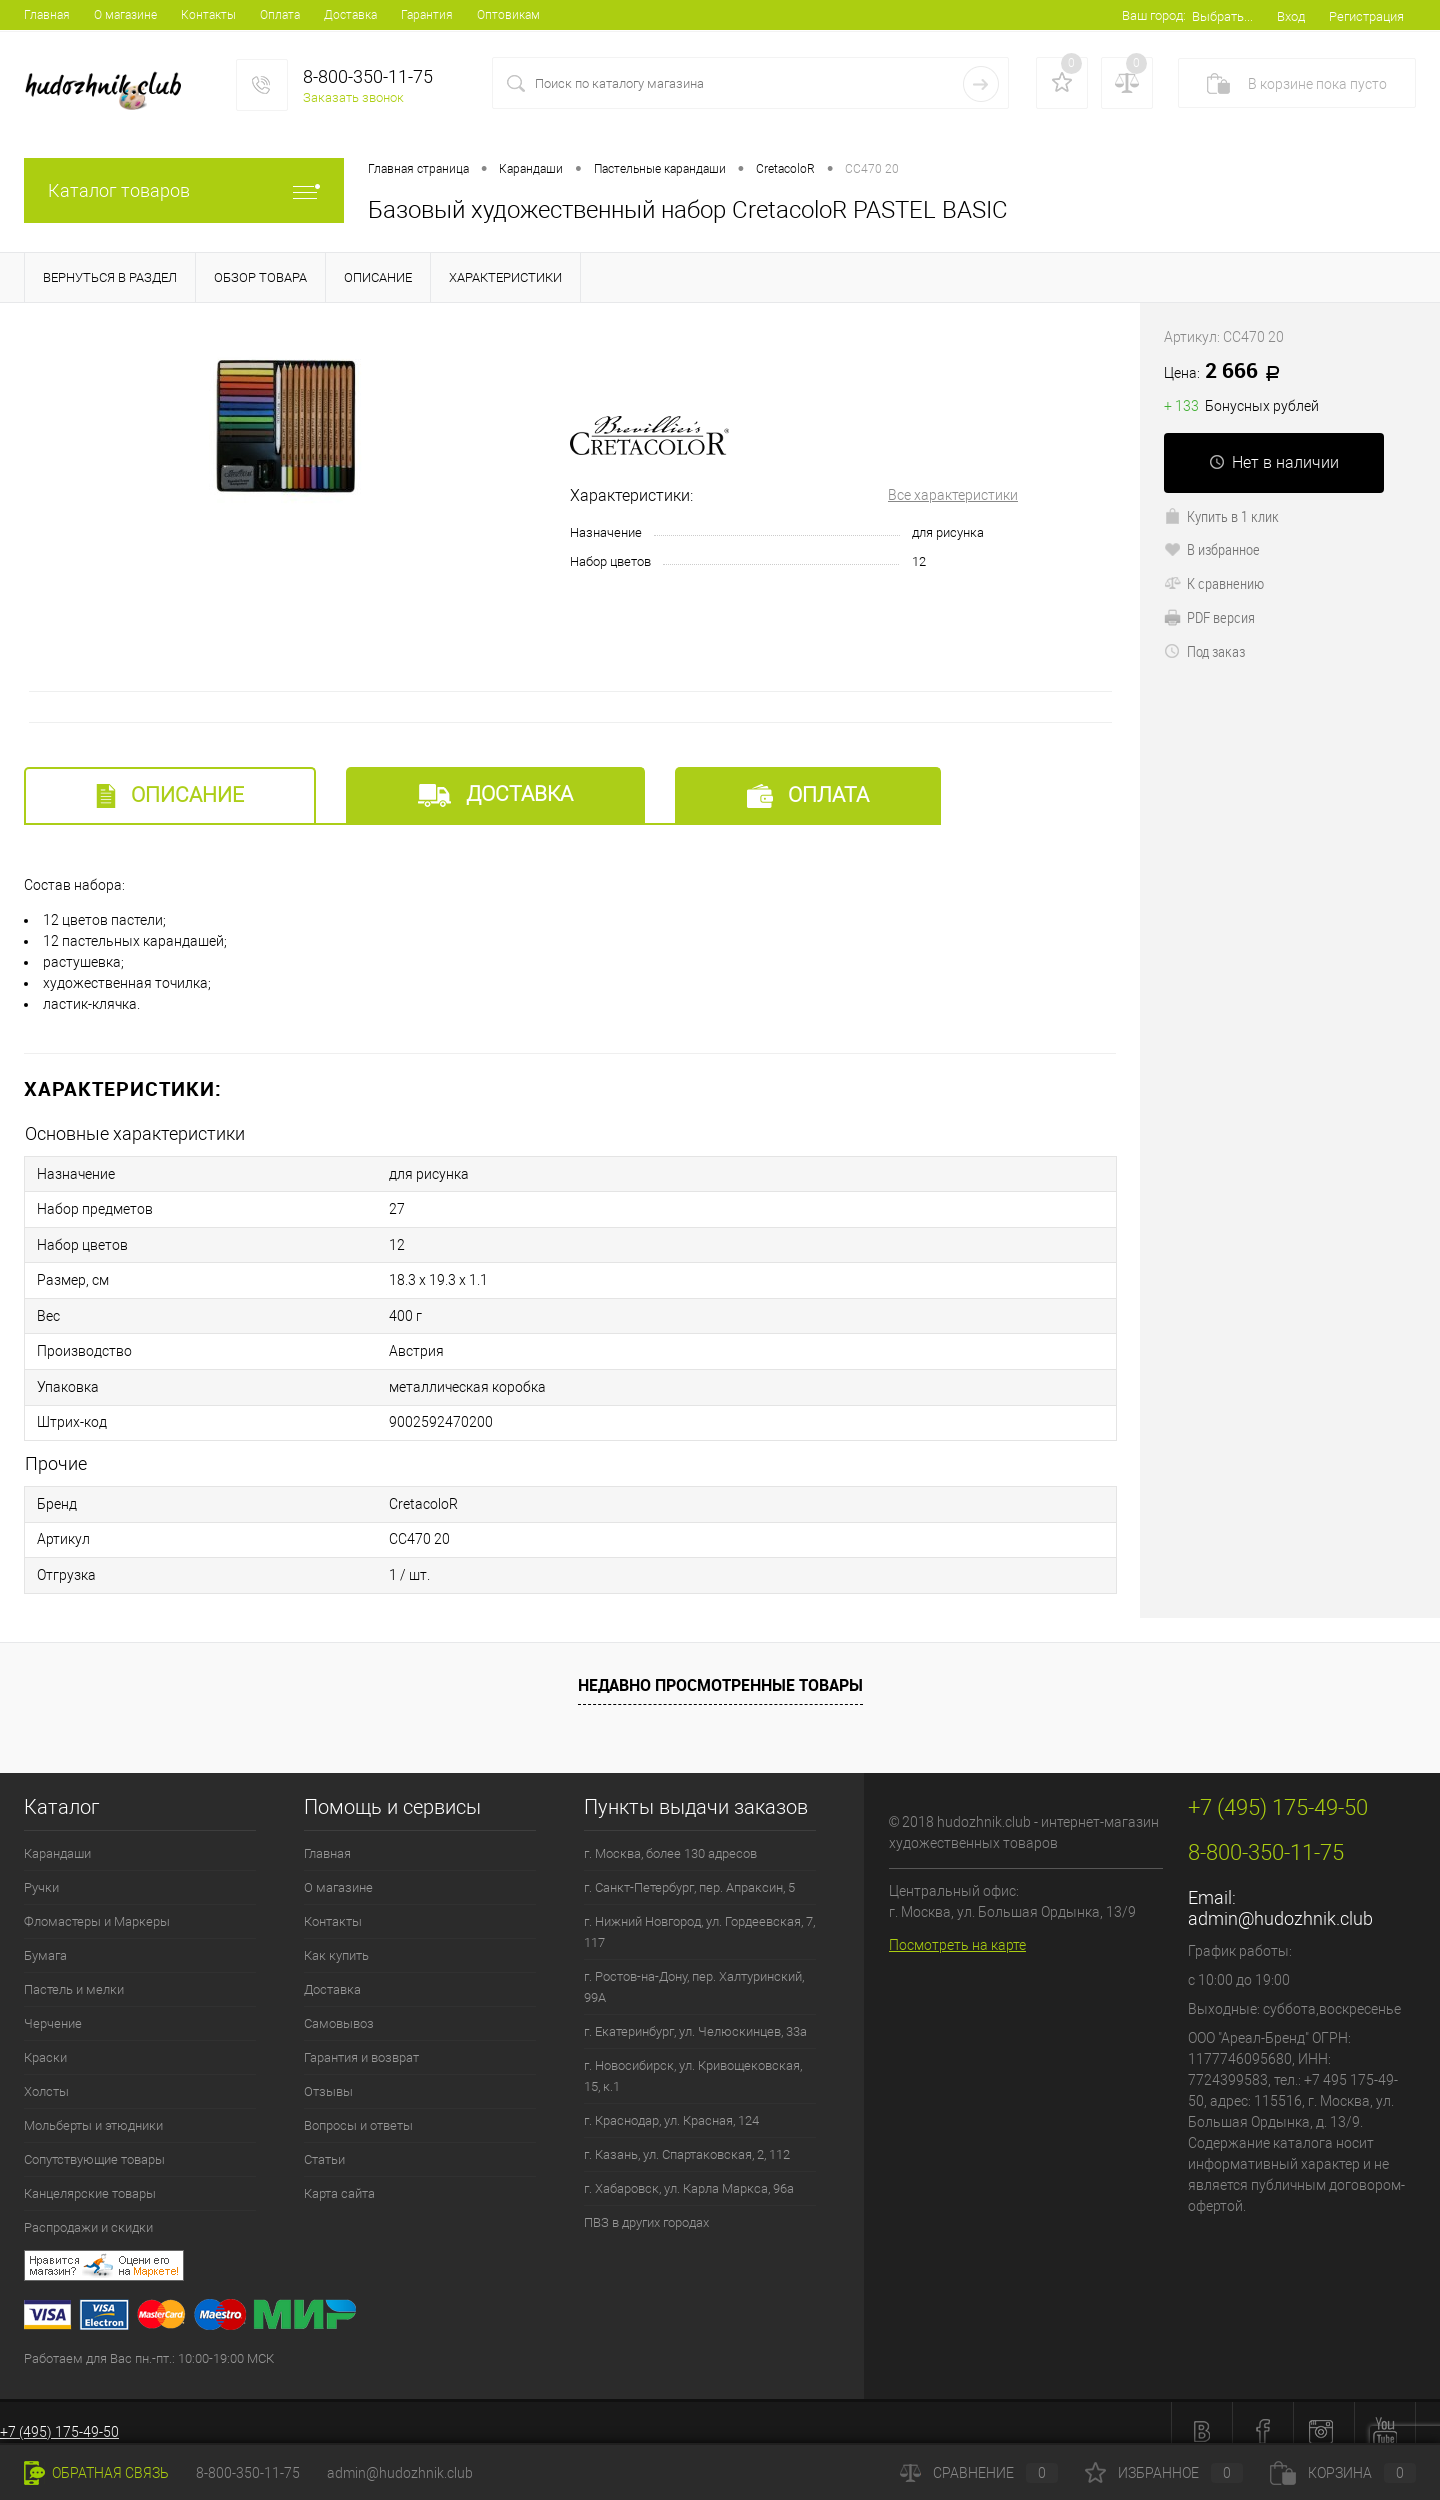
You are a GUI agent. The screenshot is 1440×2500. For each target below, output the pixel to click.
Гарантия (427, 15)
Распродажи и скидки (88, 2210)
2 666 (1229, 372)
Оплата (280, 15)
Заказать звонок (353, 97)
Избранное (1164, 2473)
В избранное (1212, 549)
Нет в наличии (1274, 462)
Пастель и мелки (74, 1972)
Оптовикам (508, 15)
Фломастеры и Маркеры (97, 1904)
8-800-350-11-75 (248, 2473)
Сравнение (979, 2473)
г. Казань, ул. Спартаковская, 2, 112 (687, 2137)
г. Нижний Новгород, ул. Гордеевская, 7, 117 (699, 1915)
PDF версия (1209, 617)
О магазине (125, 15)
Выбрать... (1222, 16)
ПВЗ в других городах (646, 2205)
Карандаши (57, 1836)
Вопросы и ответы (358, 2108)
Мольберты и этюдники (93, 2108)
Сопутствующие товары (94, 2142)
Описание (170, 795)
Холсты (46, 2074)
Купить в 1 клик (1221, 516)
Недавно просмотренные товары (720, 1668)
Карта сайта (339, 2176)
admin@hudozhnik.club (1280, 1901)
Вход (1291, 16)
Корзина (1343, 2473)
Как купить (336, 1938)
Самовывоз (339, 2006)
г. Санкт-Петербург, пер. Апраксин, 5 (689, 1870)
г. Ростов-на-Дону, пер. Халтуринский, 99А (694, 1970)
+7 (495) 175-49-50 (59, 2415)
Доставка (350, 15)
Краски (45, 2040)
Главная (47, 15)
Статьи (324, 2142)
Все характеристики (953, 495)
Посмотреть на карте (957, 1928)
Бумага (45, 1938)
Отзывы (328, 2074)
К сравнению (1214, 583)
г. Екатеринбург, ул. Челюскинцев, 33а (695, 2014)
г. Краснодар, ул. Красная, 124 (671, 2103)
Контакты (208, 15)
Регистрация (1366, 16)
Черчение (53, 2006)
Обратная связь (96, 2473)
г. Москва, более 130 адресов (670, 1836)
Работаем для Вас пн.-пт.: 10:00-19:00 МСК (149, 2341)
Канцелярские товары (90, 2176)
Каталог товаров (184, 190)
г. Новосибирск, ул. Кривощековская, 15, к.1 (693, 2059)
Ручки (41, 1870)
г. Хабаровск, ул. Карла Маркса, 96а (689, 2171)
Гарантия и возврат (361, 2040)
